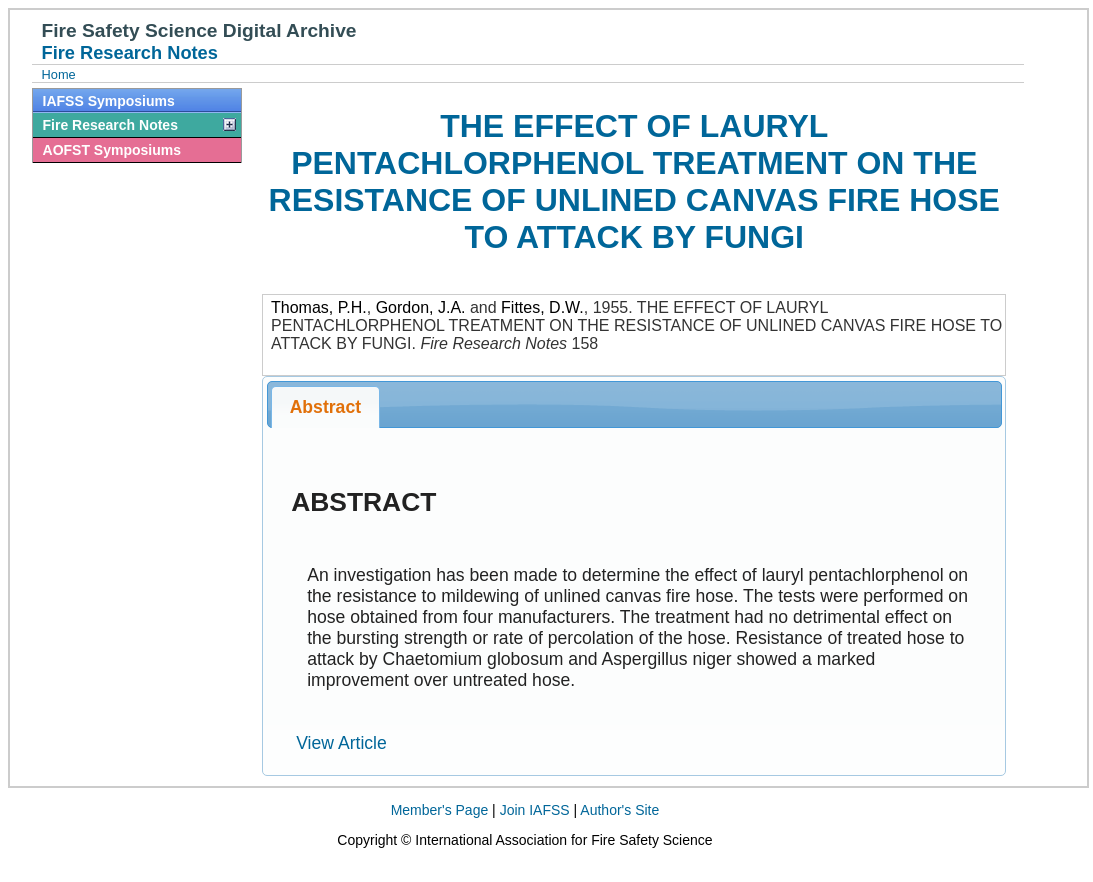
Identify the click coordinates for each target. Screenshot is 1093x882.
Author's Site (619, 810)
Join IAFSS (535, 810)
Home (59, 74)
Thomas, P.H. (319, 307)
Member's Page (440, 810)
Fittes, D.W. (542, 307)
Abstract (325, 407)
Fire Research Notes (110, 125)
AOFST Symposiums (112, 150)
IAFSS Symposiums (109, 101)
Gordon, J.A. (421, 307)
